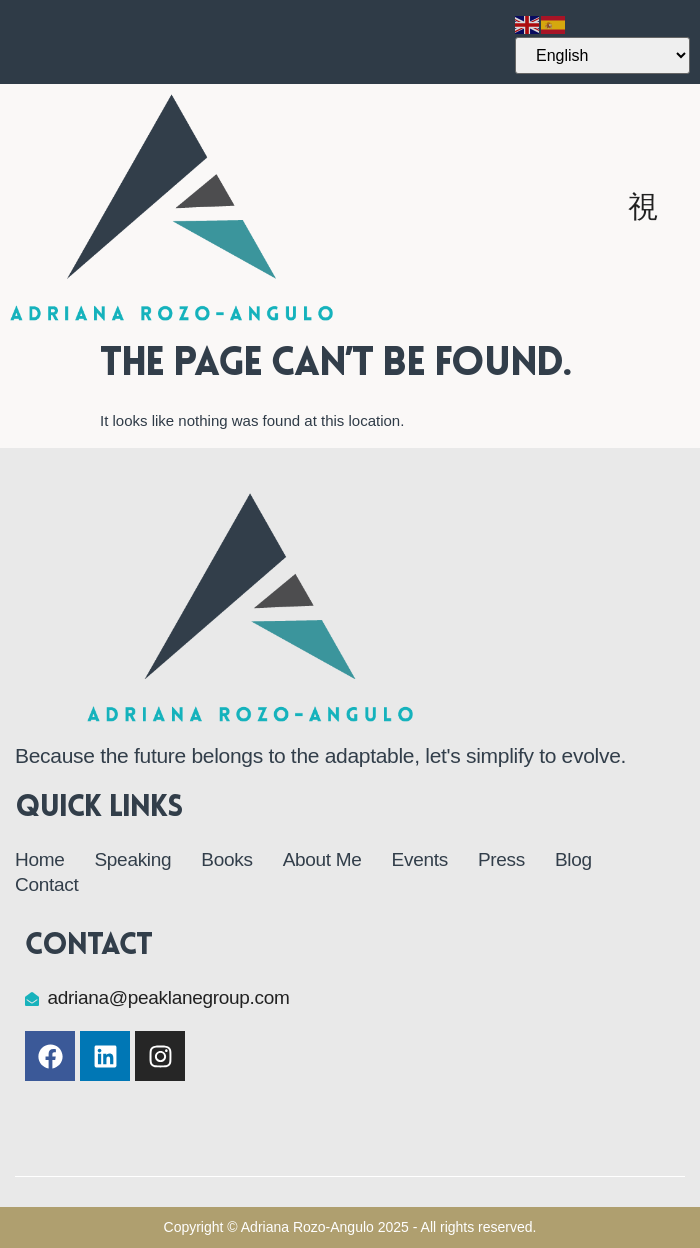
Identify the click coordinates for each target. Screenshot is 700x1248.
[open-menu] (644, 207)
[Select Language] (602, 55)
